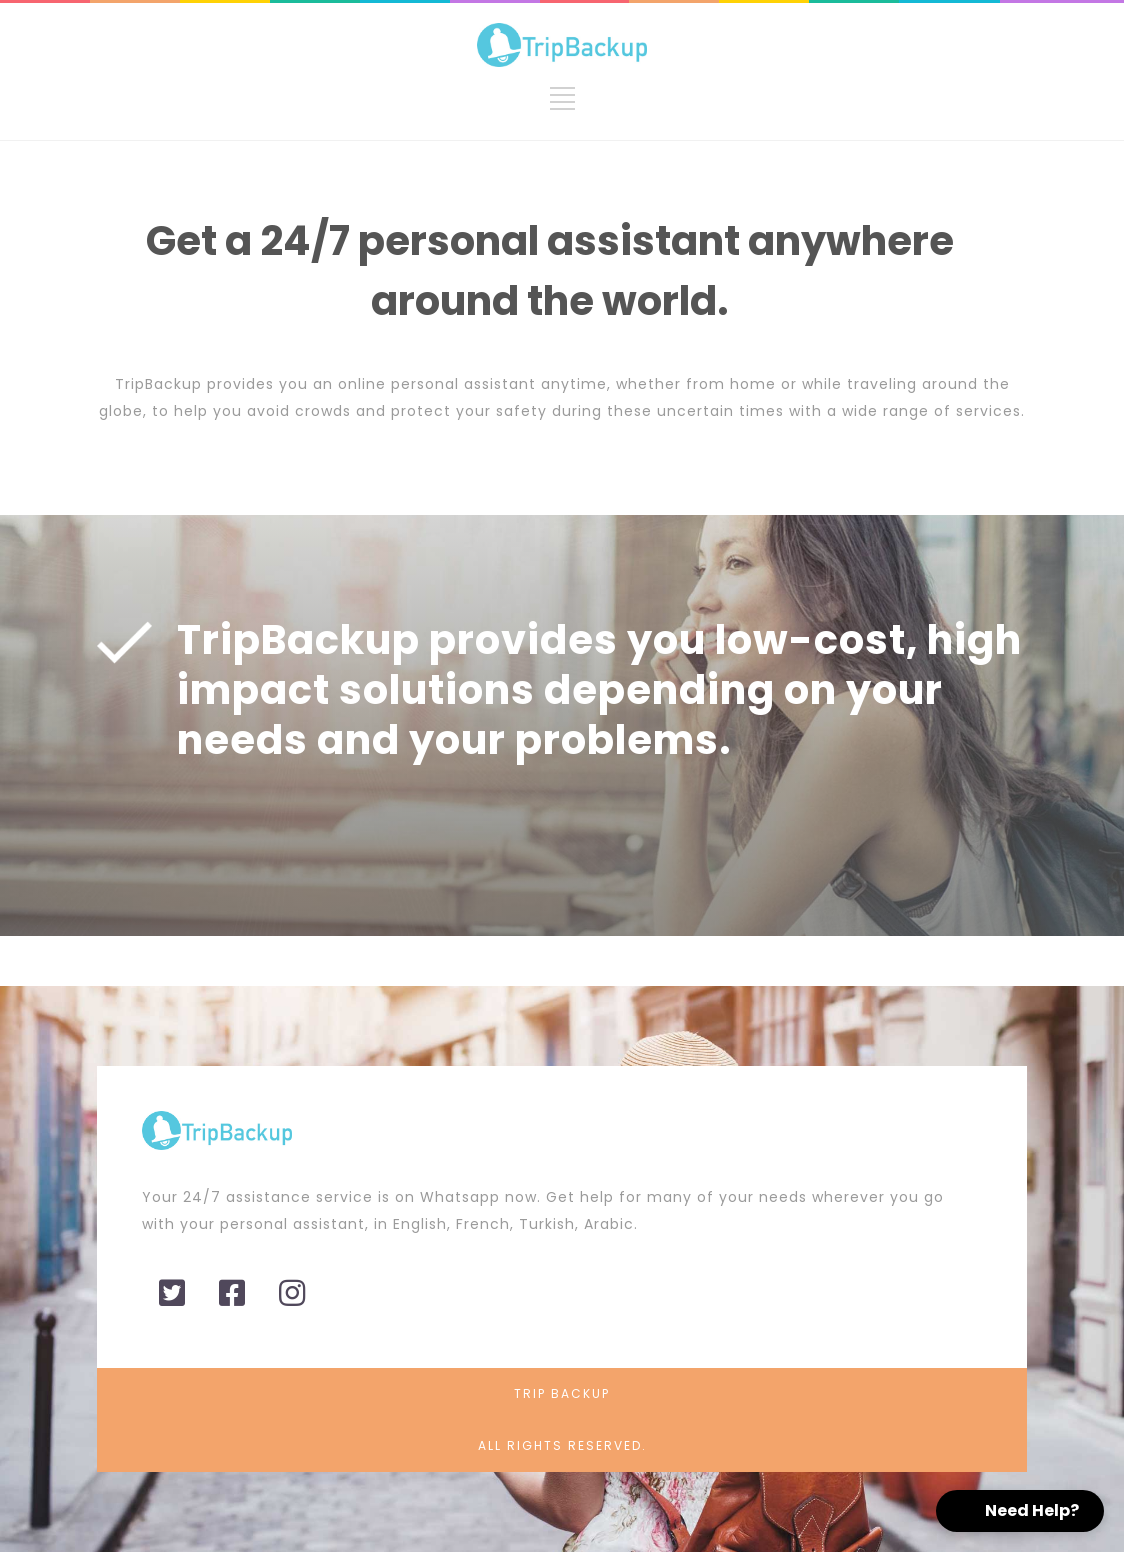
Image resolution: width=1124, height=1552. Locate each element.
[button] (1020, 1511)
